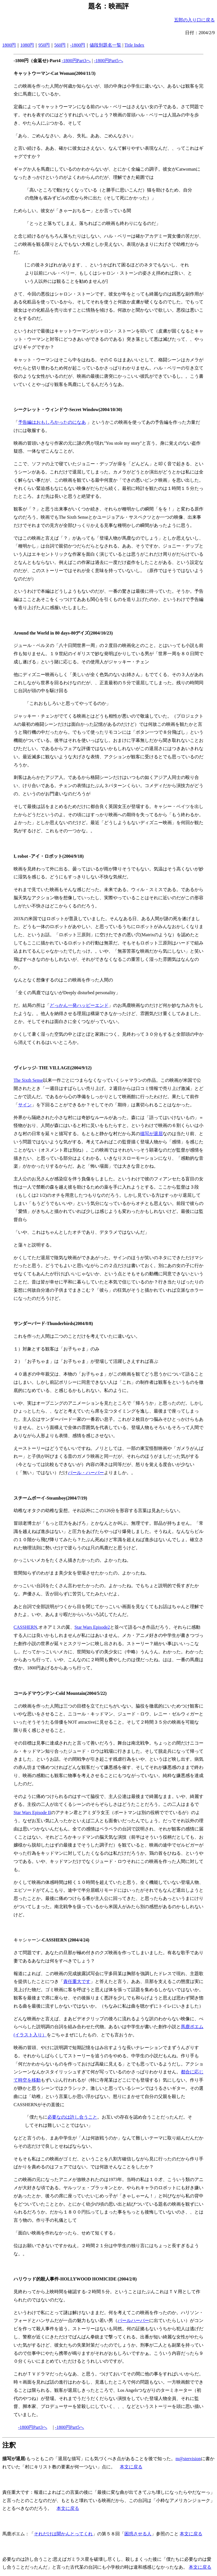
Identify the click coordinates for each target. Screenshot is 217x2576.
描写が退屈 (151, 1133)
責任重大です (76, 1981)
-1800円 (77, 45)
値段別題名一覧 (105, 45)
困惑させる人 (137, 2533)
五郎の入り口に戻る (194, 20)
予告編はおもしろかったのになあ (52, 422)
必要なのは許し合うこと (72, 2117)
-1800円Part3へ (76, 60)
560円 (60, 45)
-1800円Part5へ (108, 60)
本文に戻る (131, 2466)
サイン (25, 1104)
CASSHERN (25, 1627)
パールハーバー (133, 2320)
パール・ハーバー (86, 1472)
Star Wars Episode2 (92, 1627)
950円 (44, 45)
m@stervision (188, 2458)
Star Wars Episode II (32, 1812)
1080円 (27, 45)
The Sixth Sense (28, 1080)
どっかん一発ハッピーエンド (79, 1005)
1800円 (9, 45)
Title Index (134, 45)
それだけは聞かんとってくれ (63, 2533)
